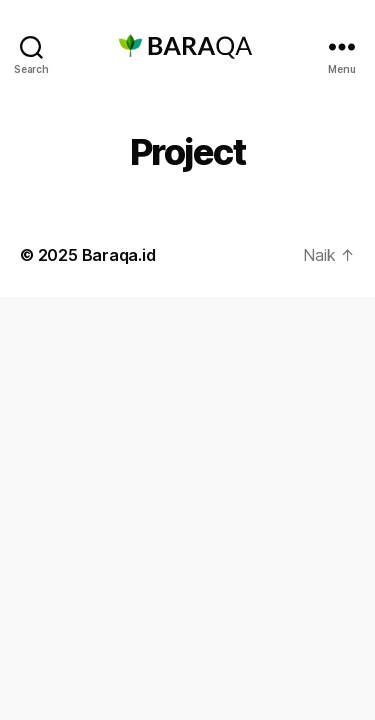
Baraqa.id (119, 255)
